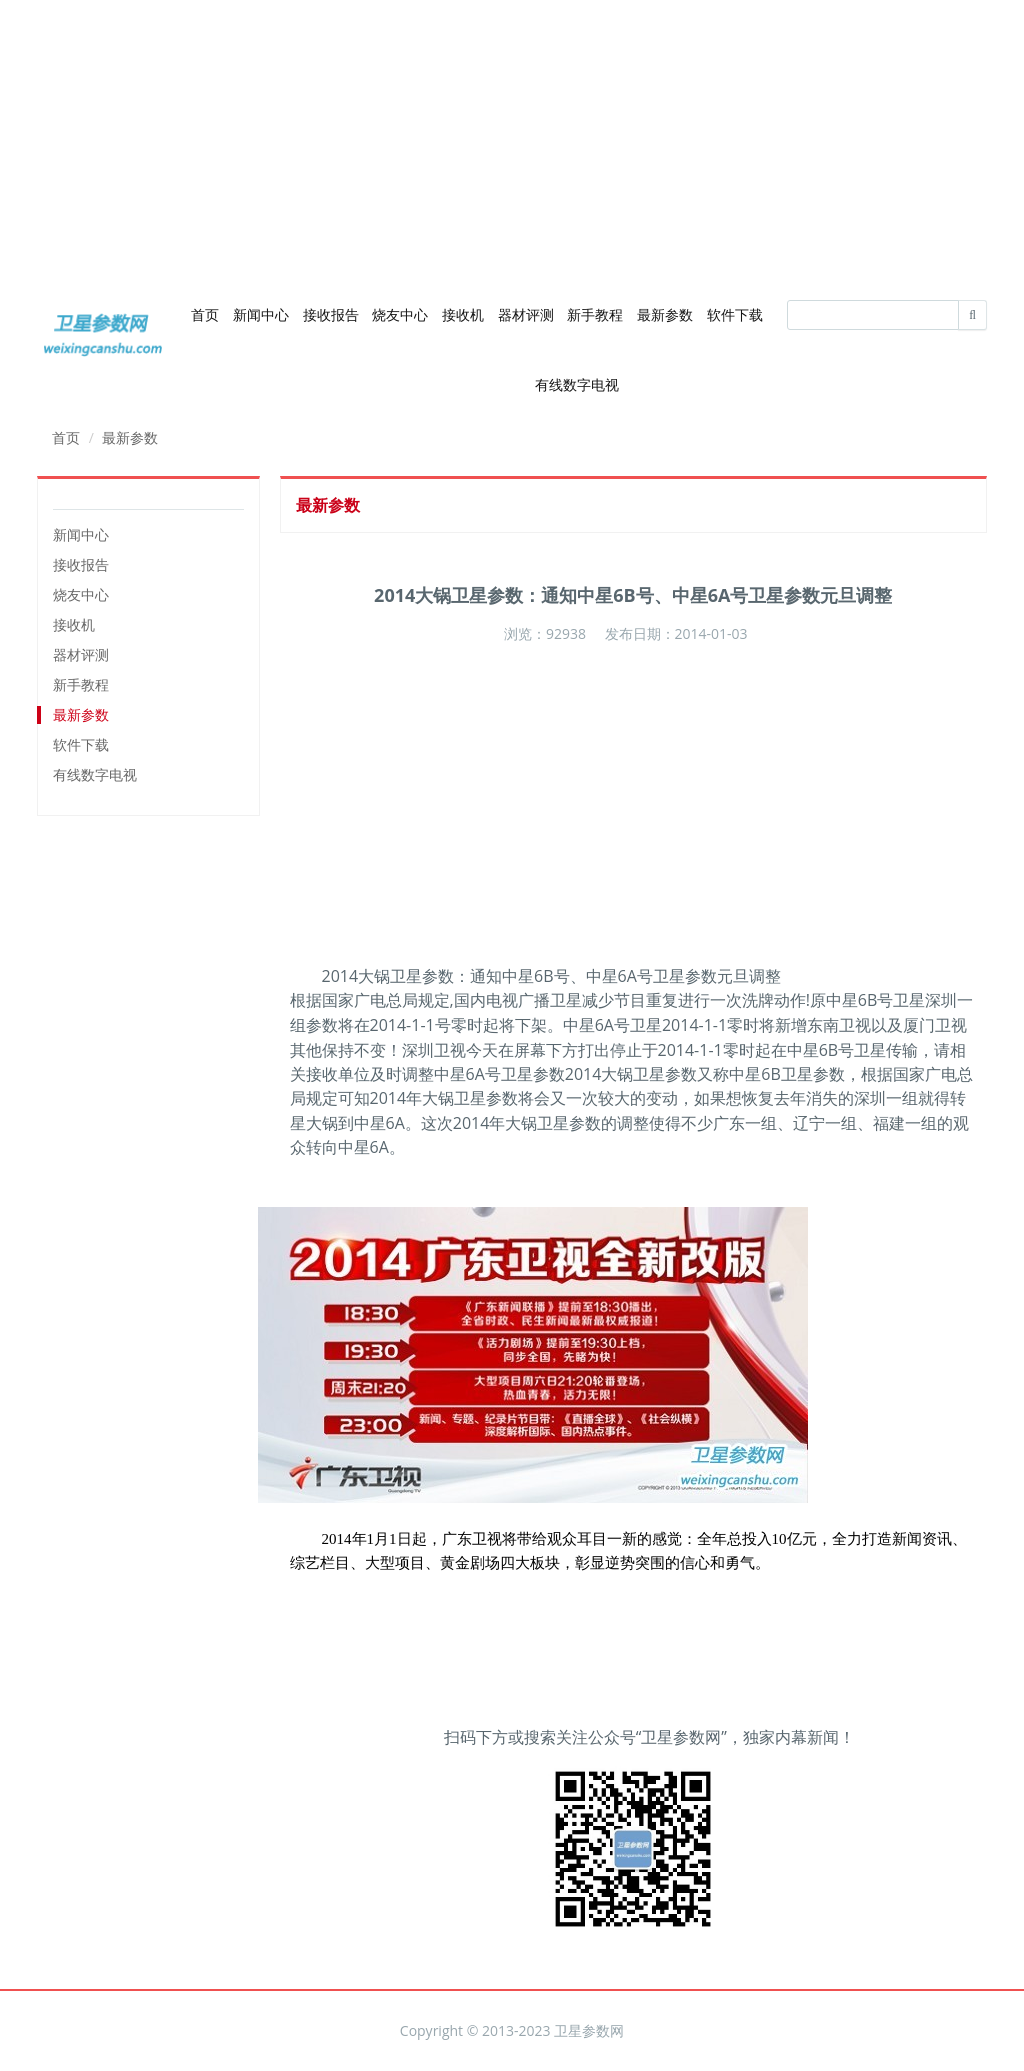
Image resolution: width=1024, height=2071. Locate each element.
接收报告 (331, 314)
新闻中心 (261, 314)
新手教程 (595, 314)
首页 (205, 314)
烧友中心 (400, 314)
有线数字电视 (577, 384)
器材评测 (526, 314)
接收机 (463, 314)
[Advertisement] (512, 140)
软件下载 (735, 314)
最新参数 (665, 314)
